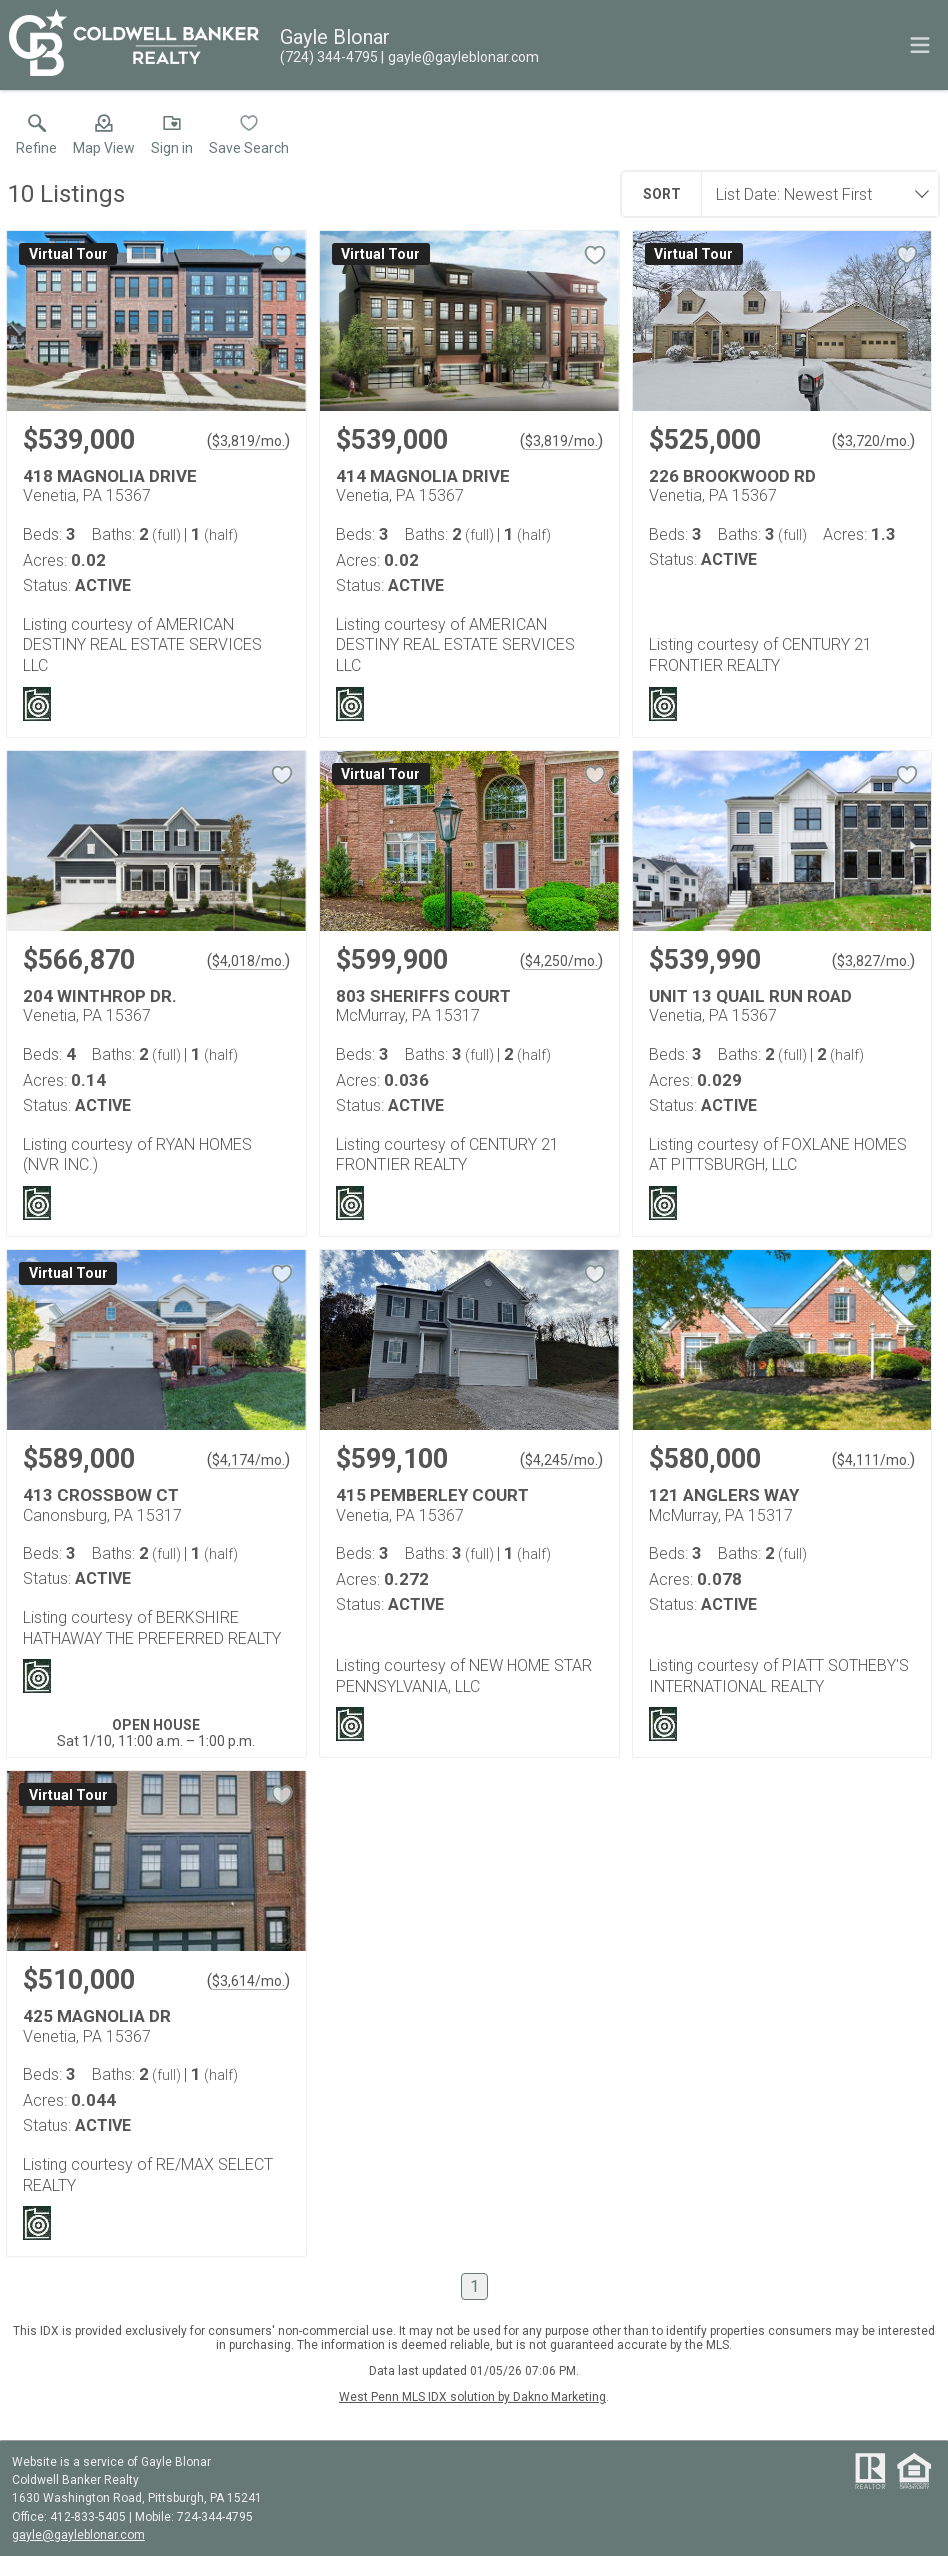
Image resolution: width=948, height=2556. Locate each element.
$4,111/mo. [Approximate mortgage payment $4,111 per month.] (873, 1460)
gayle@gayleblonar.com (78, 2535)
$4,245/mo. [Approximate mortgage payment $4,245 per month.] (561, 1460)
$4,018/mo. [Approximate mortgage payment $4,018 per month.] (248, 961)
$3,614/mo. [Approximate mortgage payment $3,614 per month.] (248, 1981)
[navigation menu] (920, 45)
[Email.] (460, 57)
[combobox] (814, 194)
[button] (104, 139)
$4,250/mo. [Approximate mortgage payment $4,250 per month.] (561, 961)
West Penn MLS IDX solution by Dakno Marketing (472, 2397)
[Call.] (329, 57)
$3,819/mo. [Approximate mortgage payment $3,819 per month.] (248, 441)
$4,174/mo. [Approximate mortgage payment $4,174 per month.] (248, 1460)
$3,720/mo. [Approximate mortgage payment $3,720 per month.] (873, 441)
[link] (36, 139)
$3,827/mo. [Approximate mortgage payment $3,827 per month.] (873, 961)
